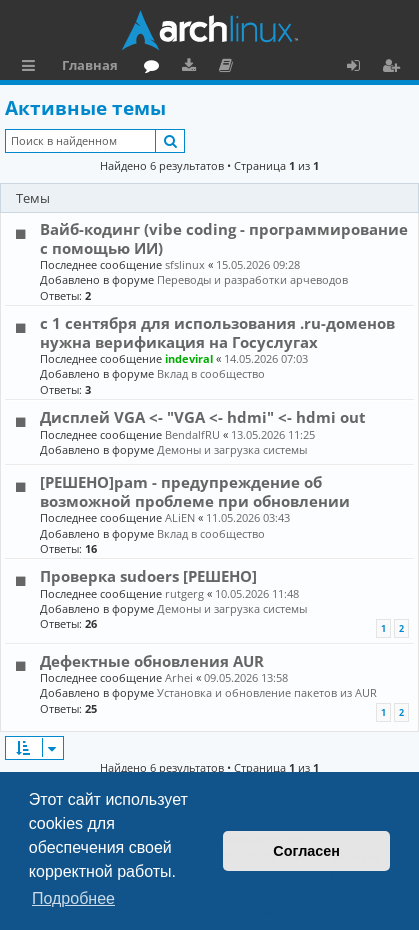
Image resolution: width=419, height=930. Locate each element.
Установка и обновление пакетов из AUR (267, 692)
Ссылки (32, 68)
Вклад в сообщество (211, 373)
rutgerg (184, 593)
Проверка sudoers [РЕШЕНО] (148, 576)
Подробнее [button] (73, 898)
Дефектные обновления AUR (152, 661)
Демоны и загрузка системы (232, 449)
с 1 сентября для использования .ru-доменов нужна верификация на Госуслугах (217, 332)
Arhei (179, 677)
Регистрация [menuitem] (395, 68)
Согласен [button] (306, 851)
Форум (155, 68)
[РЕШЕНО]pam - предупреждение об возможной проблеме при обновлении (195, 491)
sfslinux (185, 264)
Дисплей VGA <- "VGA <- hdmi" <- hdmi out (203, 417)
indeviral (189, 358)
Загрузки (192, 68)
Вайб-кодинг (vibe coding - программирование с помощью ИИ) (224, 238)
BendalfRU (192, 434)
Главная (90, 65)
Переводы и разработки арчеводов (252, 279)
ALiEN (180, 517)
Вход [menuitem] (360, 68)
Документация (229, 68)
